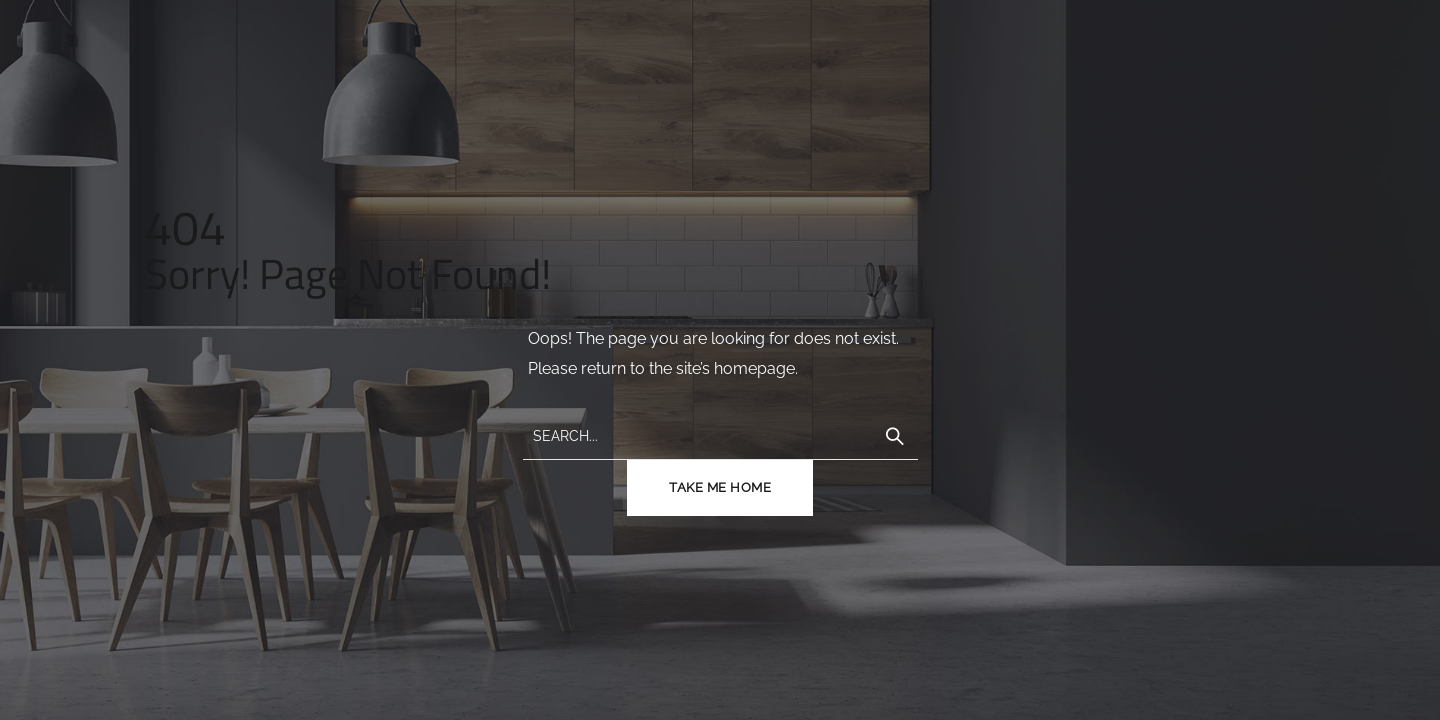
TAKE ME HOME (720, 487)
